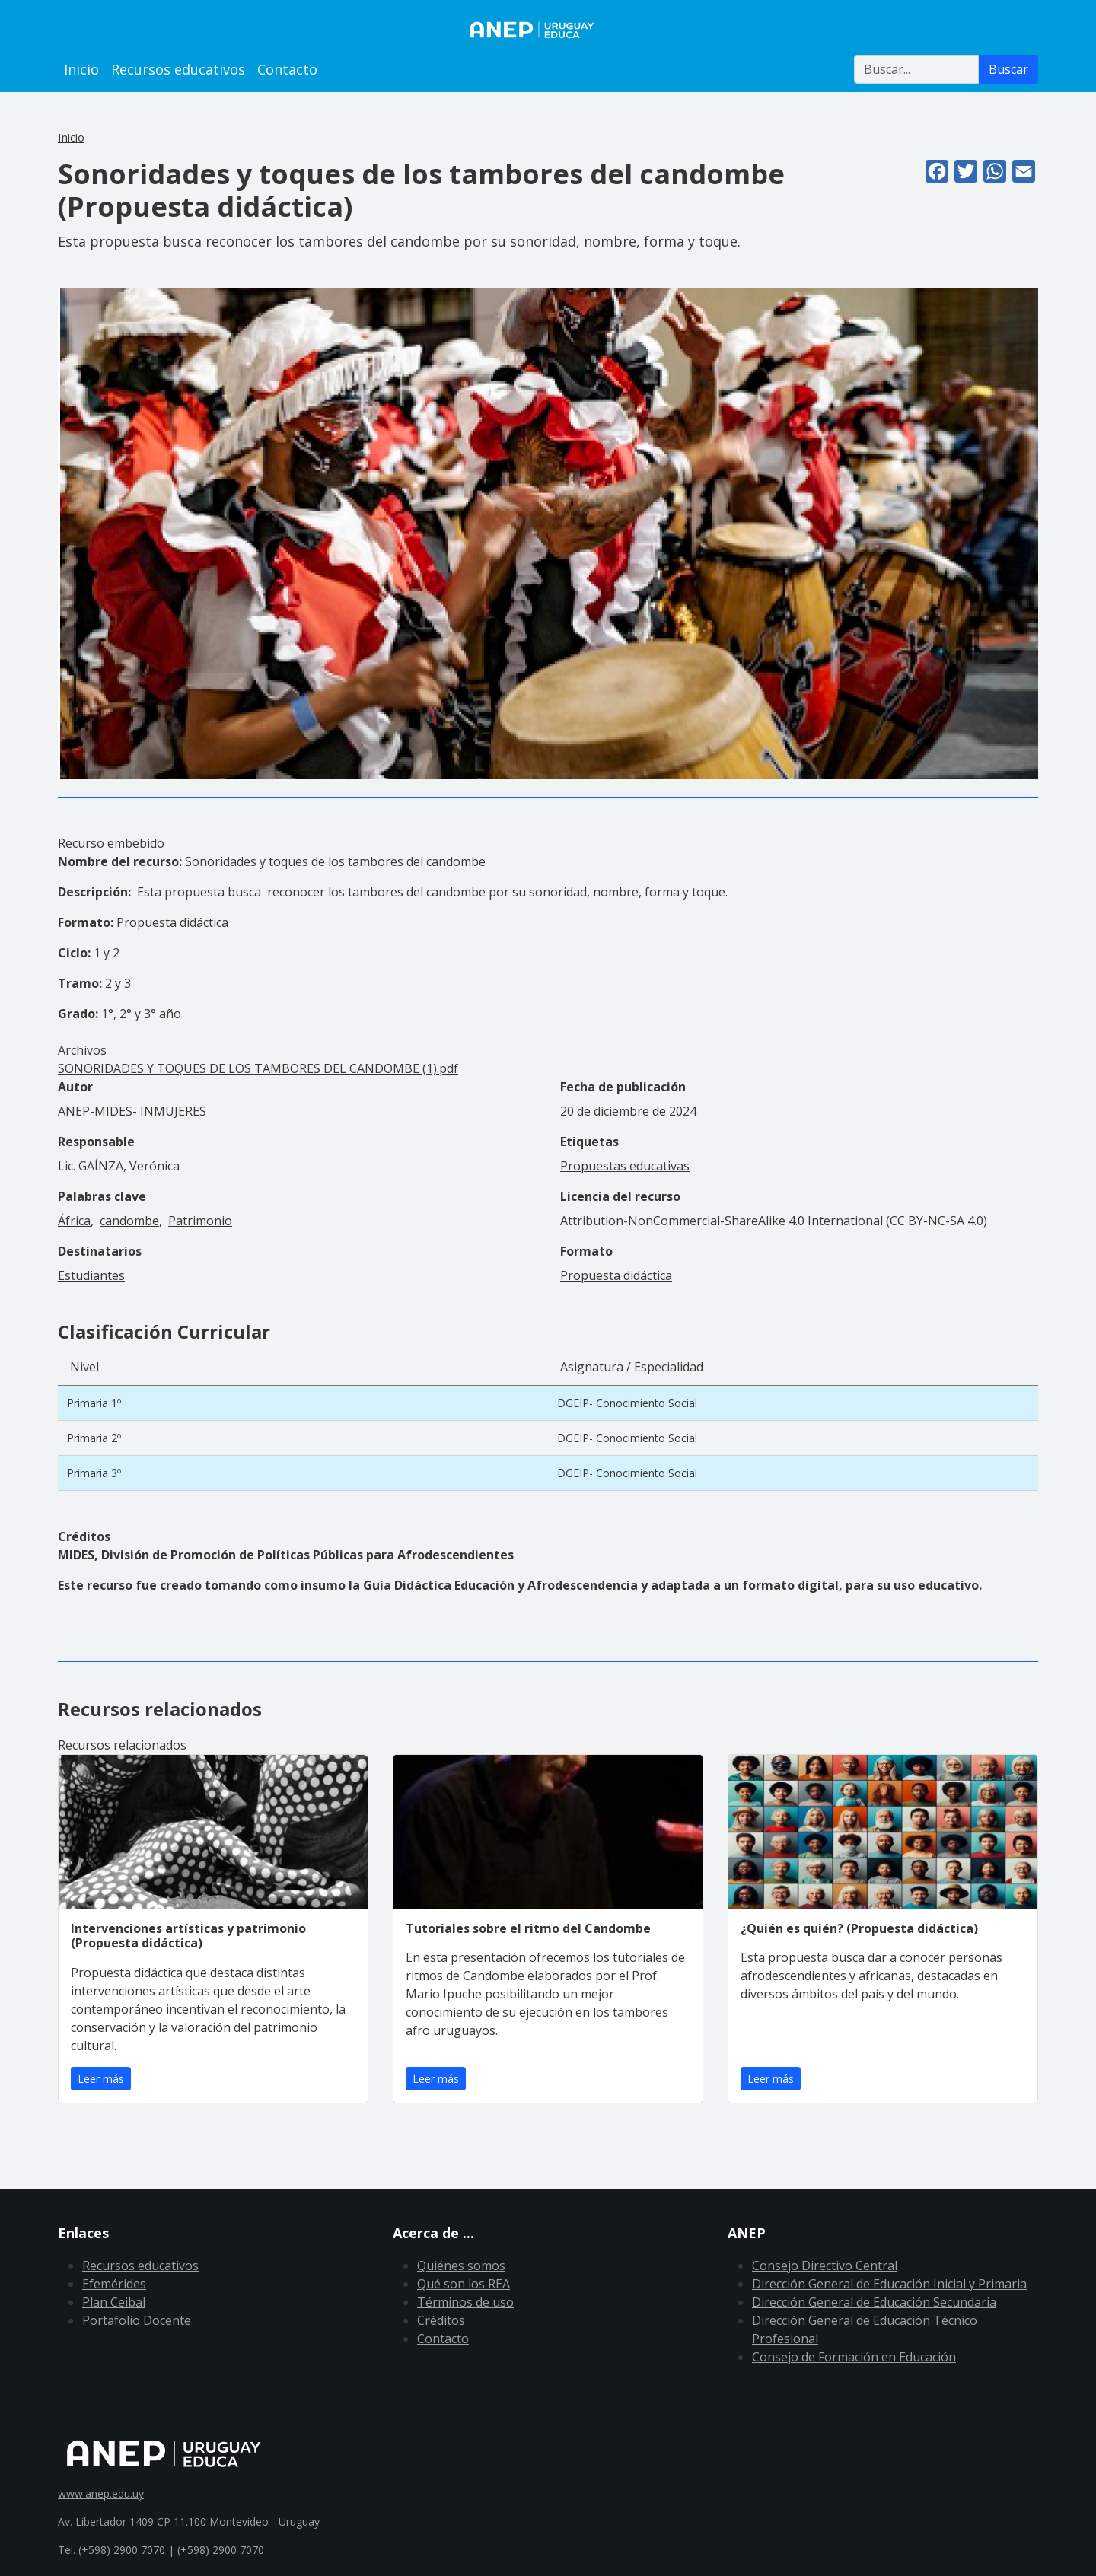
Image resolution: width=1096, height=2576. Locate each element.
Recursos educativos (178, 69)
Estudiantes (91, 1275)
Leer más (101, 2078)
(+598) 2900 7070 (220, 2550)
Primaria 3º (94, 1473)
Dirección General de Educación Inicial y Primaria (889, 2283)
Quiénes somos (461, 2265)
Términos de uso (465, 2302)
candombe (129, 1220)
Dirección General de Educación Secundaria (874, 2302)
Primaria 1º (94, 1403)
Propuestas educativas (625, 1165)
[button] (548, 532)
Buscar (1008, 69)
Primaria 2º (94, 1438)
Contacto (287, 69)
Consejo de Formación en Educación (854, 2356)
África (74, 1220)
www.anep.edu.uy (101, 2493)
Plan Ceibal (113, 2302)
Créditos (441, 2320)
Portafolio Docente (136, 2320)
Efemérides (114, 2283)
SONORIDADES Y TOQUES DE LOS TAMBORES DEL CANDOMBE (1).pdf (258, 1068)
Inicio (81, 69)
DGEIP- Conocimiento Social (627, 1403)
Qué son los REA (463, 2283)
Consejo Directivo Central (824, 2265)
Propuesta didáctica (616, 1275)
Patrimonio (200, 1220)
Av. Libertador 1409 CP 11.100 (132, 2521)
